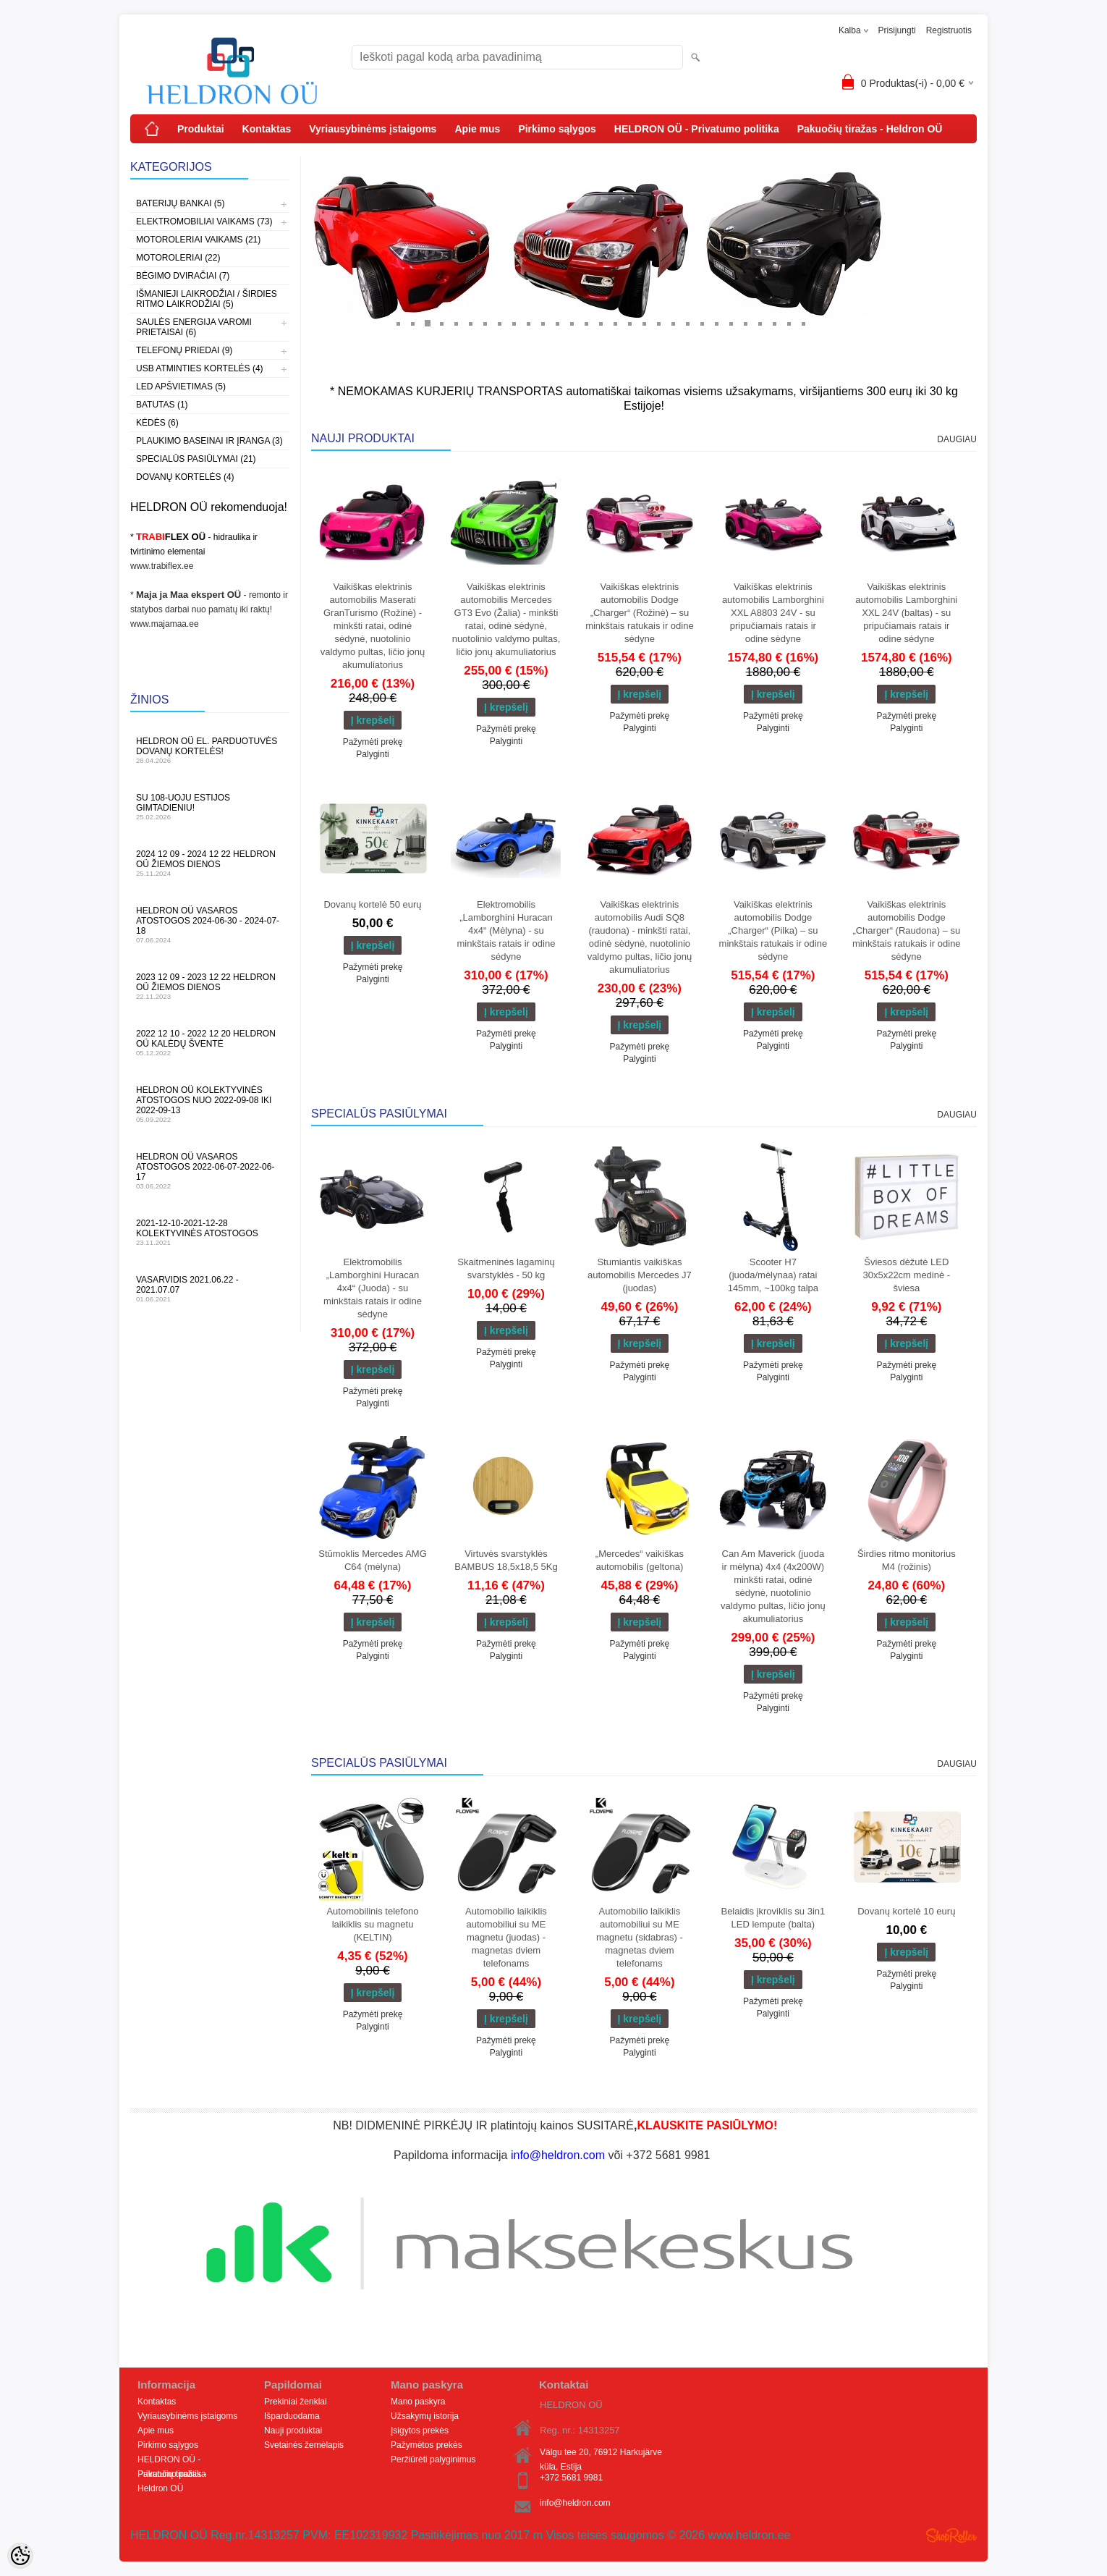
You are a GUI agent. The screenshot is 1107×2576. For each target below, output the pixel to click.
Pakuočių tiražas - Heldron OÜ (870, 129)
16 (615, 323)
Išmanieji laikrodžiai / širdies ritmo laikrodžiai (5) (206, 299)
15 (600, 323)
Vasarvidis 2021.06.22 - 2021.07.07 (210, 1289)
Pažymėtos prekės (426, 2445)
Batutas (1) (162, 405)
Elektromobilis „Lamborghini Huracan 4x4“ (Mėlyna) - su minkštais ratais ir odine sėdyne (506, 930)
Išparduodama (292, 2416)
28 (788, 323)
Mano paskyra (418, 2401)
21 (687, 323)
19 (658, 323)
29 (803, 323)
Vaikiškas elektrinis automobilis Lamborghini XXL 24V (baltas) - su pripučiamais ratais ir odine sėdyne (906, 612)
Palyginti (372, 754)
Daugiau (957, 439)
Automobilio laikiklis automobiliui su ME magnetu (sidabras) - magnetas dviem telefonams (639, 1937)
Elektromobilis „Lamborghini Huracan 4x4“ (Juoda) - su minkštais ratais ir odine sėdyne (372, 1288)
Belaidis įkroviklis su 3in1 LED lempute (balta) (773, 1918)
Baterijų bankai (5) (180, 203)
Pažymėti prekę (373, 742)
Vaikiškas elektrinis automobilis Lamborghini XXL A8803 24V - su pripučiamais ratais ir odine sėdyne (773, 612)
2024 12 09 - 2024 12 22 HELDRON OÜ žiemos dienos (210, 863)
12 (557, 323)
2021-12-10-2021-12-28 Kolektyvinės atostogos (210, 1232)
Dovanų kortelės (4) (185, 477)
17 (629, 323)
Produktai (200, 129)
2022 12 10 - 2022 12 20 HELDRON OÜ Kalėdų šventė (210, 1043)
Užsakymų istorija (425, 2416)
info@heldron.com (575, 2503)
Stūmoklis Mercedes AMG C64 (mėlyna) (372, 1560)
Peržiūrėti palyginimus (433, 2459)
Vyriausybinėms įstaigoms (372, 129)
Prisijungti (897, 30)
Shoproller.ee (951, 2535)
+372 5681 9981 (571, 2477)
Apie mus (477, 129)
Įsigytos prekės (420, 2430)
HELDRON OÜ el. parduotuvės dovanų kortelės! (210, 750)
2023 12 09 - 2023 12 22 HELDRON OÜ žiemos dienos (210, 986)
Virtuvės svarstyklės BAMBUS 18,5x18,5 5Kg (505, 1560)
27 (774, 323)
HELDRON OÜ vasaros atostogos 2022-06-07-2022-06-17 (210, 1171)
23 (716, 323)
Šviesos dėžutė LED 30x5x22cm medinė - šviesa (906, 1275)
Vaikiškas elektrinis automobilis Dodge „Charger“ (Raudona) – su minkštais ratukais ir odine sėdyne (906, 930)
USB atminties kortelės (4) (199, 368)
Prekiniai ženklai (295, 2401)
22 (702, 323)
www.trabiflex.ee (161, 566)
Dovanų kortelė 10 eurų (906, 1911)
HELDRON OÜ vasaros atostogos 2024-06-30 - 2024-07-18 (210, 924)
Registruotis (949, 30)
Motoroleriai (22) (178, 258)
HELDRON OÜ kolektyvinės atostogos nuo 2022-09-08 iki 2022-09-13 (210, 1104)
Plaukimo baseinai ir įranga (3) (209, 441)
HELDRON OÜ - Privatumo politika (696, 129)
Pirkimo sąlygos (556, 129)
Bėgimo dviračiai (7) (182, 276)
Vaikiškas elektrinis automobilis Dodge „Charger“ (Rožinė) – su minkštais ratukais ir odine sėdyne (639, 612)
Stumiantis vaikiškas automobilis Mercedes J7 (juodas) (640, 1275)
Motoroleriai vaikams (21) (198, 240)
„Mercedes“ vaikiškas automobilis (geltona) (639, 1560)
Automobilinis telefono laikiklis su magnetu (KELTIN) (372, 1924)
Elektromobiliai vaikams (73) (204, 221)
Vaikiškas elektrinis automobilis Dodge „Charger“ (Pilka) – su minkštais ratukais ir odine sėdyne (773, 930)
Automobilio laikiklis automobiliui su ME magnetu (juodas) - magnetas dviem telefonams (506, 1937)
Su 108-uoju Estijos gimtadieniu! (210, 807)
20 (673, 323)
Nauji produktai (293, 2430)
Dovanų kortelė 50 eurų (372, 904)
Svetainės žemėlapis (304, 2445)
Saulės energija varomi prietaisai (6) (194, 327)
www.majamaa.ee (164, 624)
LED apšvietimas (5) (181, 386)
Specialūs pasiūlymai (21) (196, 459)
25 (745, 323)
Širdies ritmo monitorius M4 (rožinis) (906, 1560)
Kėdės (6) (157, 423)
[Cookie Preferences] (20, 2556)
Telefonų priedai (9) (184, 350)
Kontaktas (267, 129)
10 (528, 323)
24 (731, 323)
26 (759, 323)
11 (542, 323)
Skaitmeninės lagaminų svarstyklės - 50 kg (505, 1268)
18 (644, 323)
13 (571, 323)
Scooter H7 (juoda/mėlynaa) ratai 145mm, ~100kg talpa (773, 1275)
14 (586, 323)
